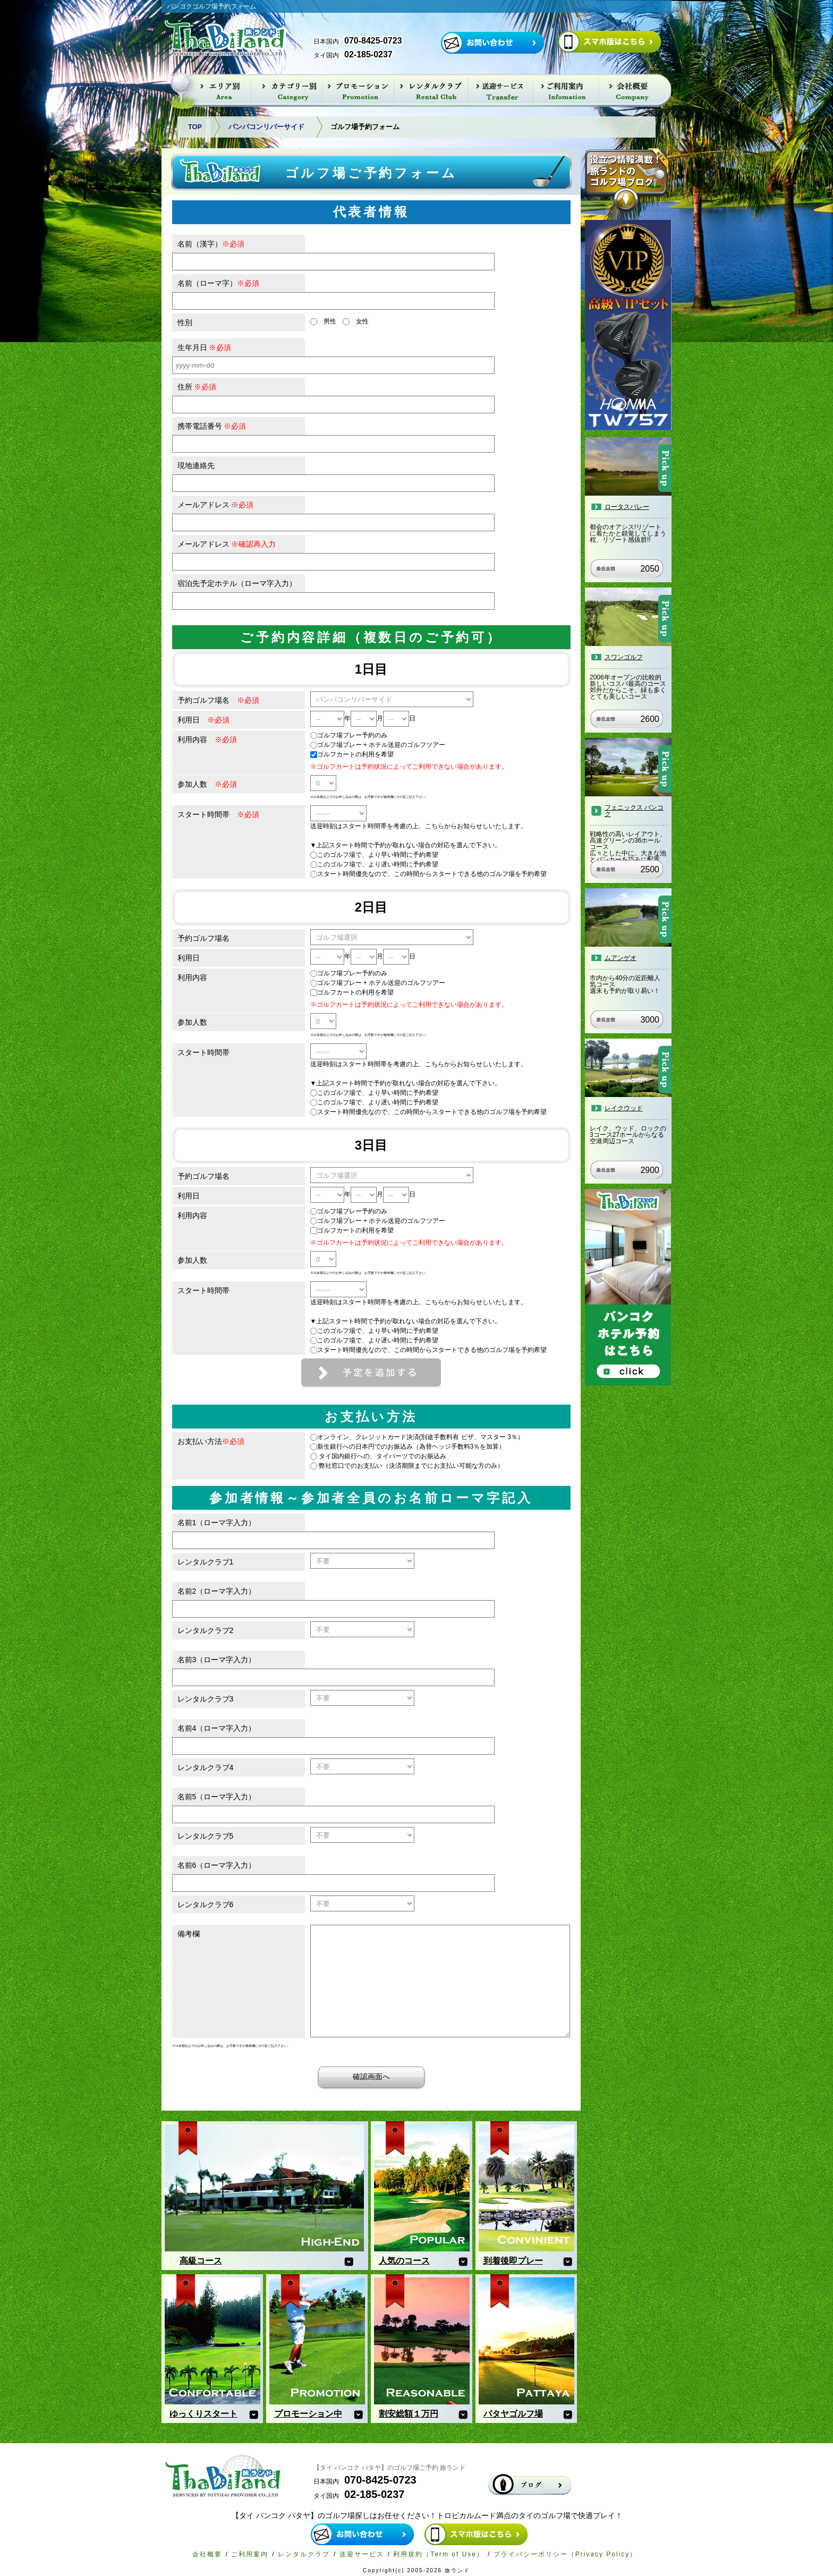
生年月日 (204, 347)
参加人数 (207, 784)
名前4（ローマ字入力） (216, 1728)
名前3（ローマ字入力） (216, 1659)
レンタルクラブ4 (205, 1767)
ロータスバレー (627, 507)
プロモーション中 (308, 2413)
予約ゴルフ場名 (218, 700)
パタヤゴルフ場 (513, 2413)
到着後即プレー (513, 2260)
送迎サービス (361, 2554)
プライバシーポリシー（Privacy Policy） (566, 2554)
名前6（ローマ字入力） (216, 1865)
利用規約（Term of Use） (438, 2554)
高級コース (201, 2260)
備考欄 (188, 1933)
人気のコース (404, 2260)
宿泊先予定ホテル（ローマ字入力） (236, 583)
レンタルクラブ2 (205, 1630)
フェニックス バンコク (634, 811)
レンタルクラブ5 (205, 1836)
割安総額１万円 (408, 2413)
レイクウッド (624, 1108)
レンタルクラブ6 (205, 1904)
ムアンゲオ (620, 958)
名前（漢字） (210, 244)
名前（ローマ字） (218, 283)
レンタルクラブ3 (205, 1699)
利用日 (203, 720)
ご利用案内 (249, 2554)
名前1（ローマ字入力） (216, 1522)
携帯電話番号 (211, 426)
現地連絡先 (196, 465)
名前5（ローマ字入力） (216, 1796)
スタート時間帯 (218, 814)
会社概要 (207, 2554)
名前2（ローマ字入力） (216, 1591)
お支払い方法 (210, 1441)
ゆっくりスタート (203, 2413)
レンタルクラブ (304, 2554)
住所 (197, 386)
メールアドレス (215, 504)
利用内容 (207, 739)
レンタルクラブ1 (205, 1562)
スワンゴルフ (624, 657)
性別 (184, 322)
